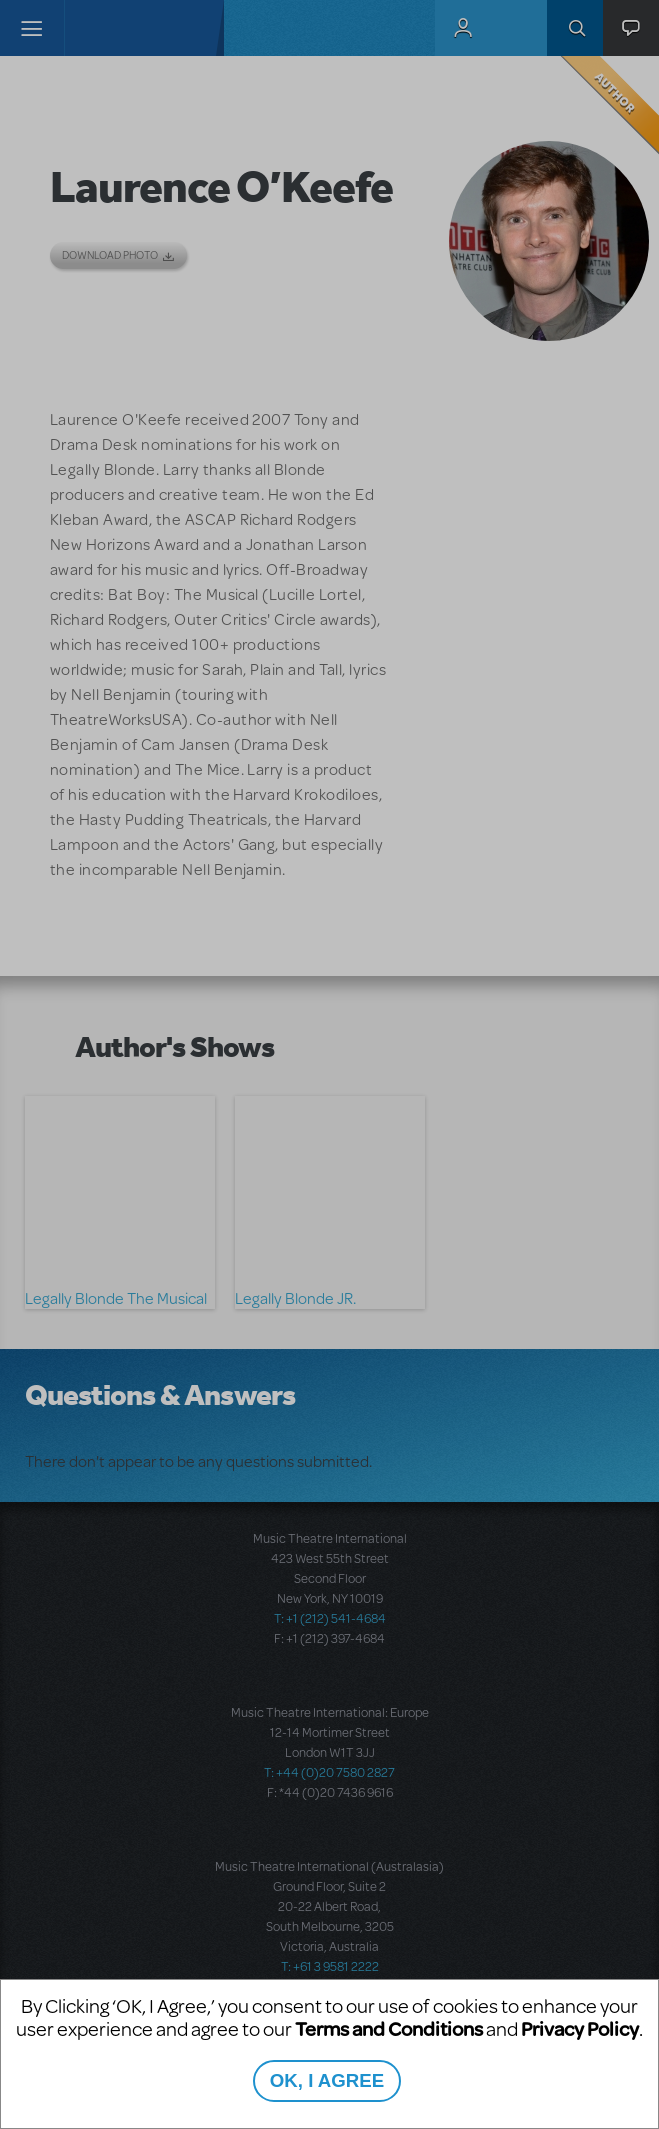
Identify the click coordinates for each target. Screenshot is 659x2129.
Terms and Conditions (389, 2028)
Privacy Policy (580, 2028)
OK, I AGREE (327, 2080)
